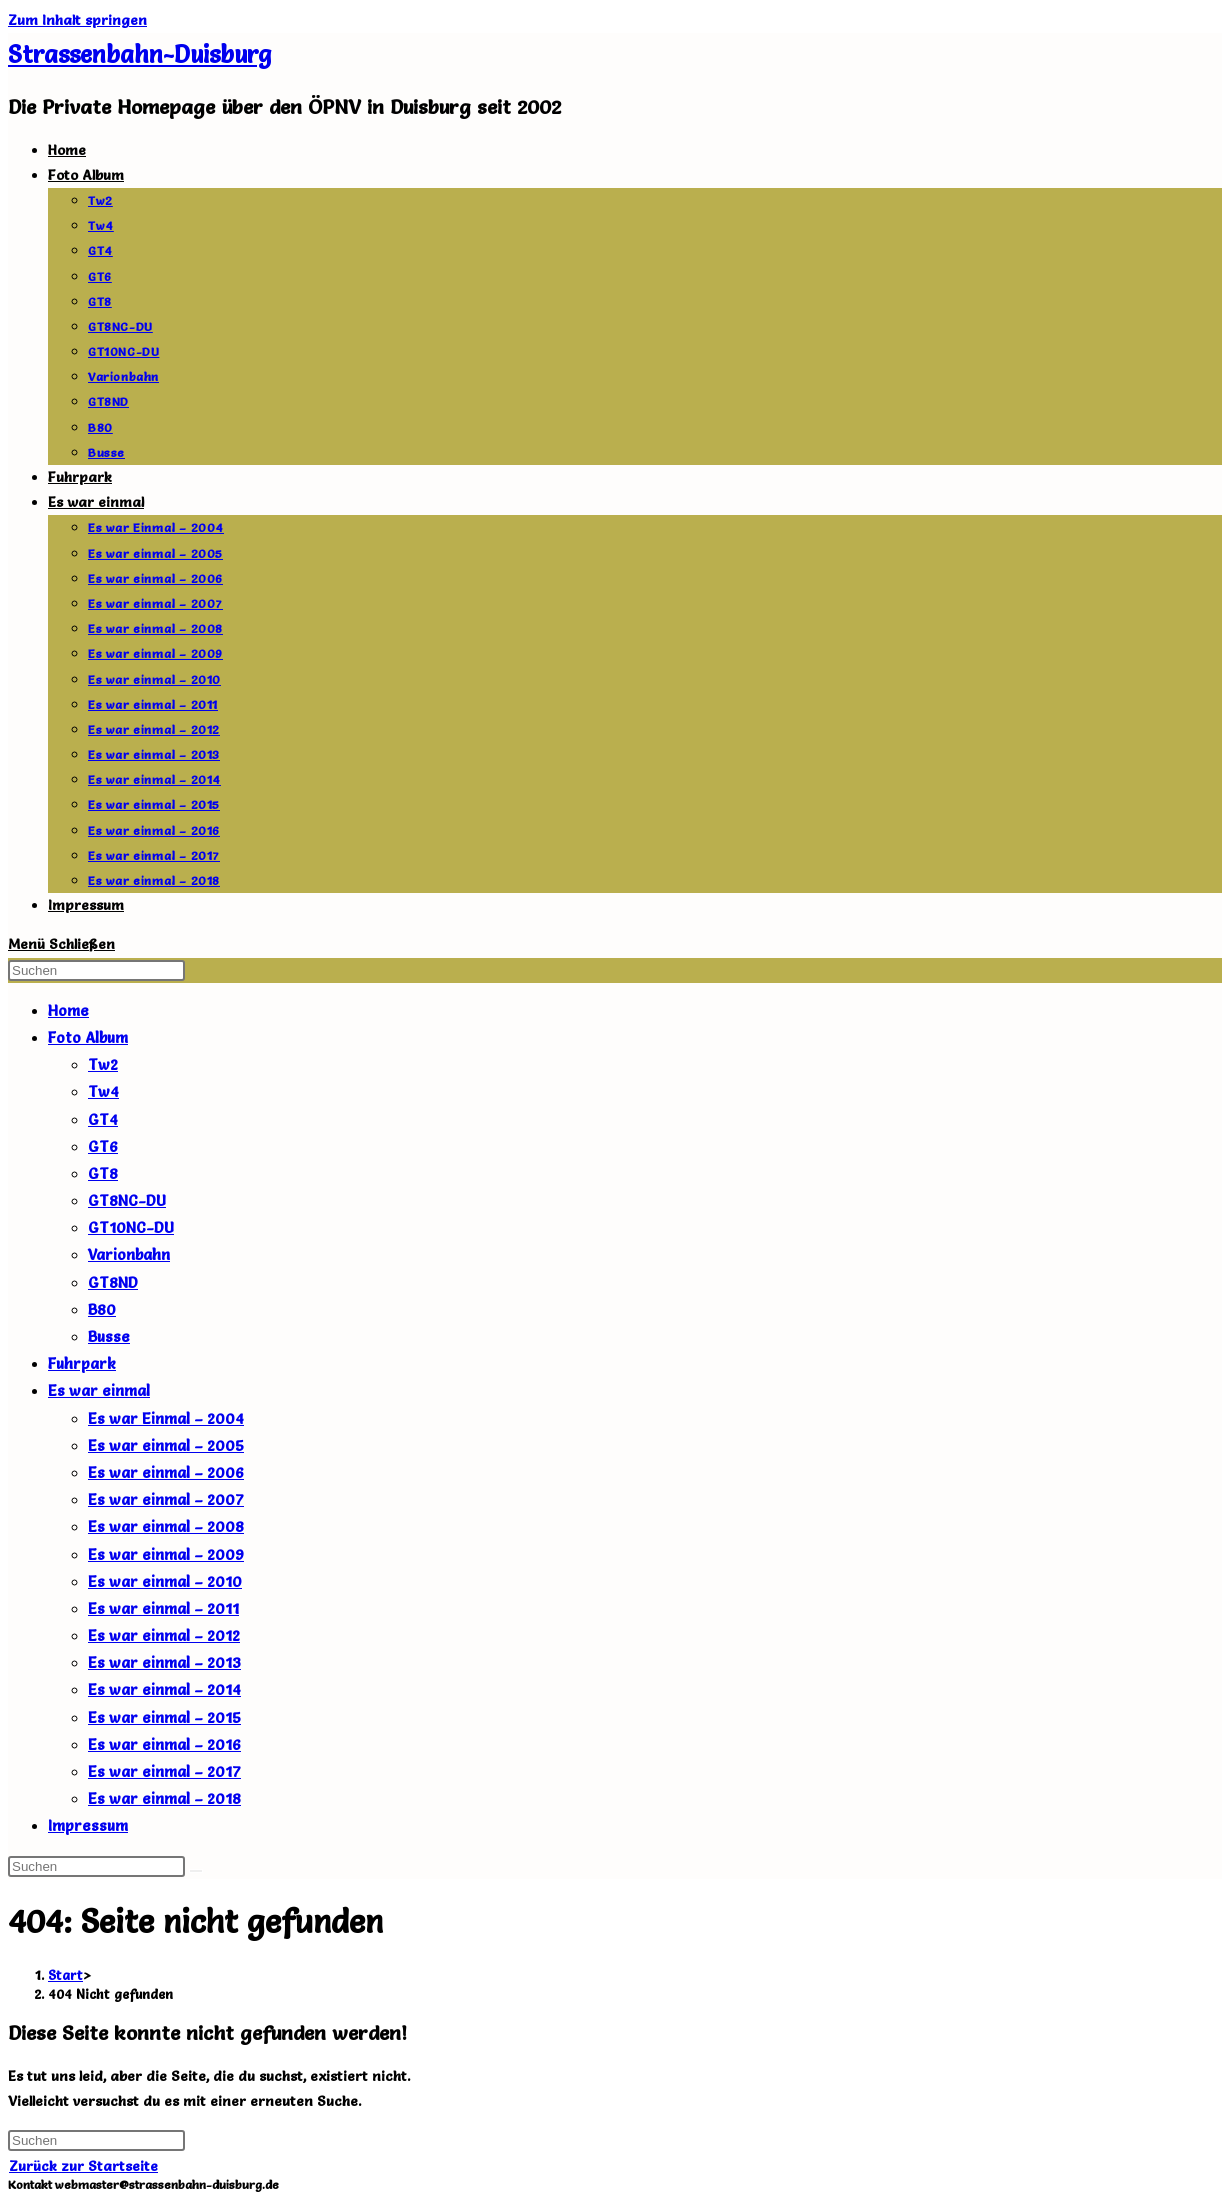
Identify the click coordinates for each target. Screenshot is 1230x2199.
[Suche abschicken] (196, 1871)
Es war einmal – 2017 (164, 1771)
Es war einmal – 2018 (164, 1798)
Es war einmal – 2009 (166, 1554)
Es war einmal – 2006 (166, 1472)
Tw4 (103, 1091)
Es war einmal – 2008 (166, 1526)
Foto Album (88, 1037)
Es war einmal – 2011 (163, 1608)
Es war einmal (99, 1390)
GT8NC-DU (127, 1200)
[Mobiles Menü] (61, 944)
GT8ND (113, 1282)
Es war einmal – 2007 (166, 1499)
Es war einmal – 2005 (166, 1445)
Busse (109, 1336)
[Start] (65, 1975)
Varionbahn (129, 1254)
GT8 (103, 1173)
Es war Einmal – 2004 (166, 1418)
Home (68, 1010)
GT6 (103, 1146)
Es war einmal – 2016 (164, 1744)
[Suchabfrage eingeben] (96, 970)
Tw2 (103, 1064)
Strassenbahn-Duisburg (139, 54)
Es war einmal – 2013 (164, 1662)
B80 (102, 1309)
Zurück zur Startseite (83, 2166)
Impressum (88, 1825)
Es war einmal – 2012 (164, 1635)
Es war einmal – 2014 (164, 1689)
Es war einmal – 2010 (165, 1581)
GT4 (103, 1119)
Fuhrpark (82, 1363)
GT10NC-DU (131, 1227)
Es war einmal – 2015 (164, 1717)
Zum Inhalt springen (77, 20)
